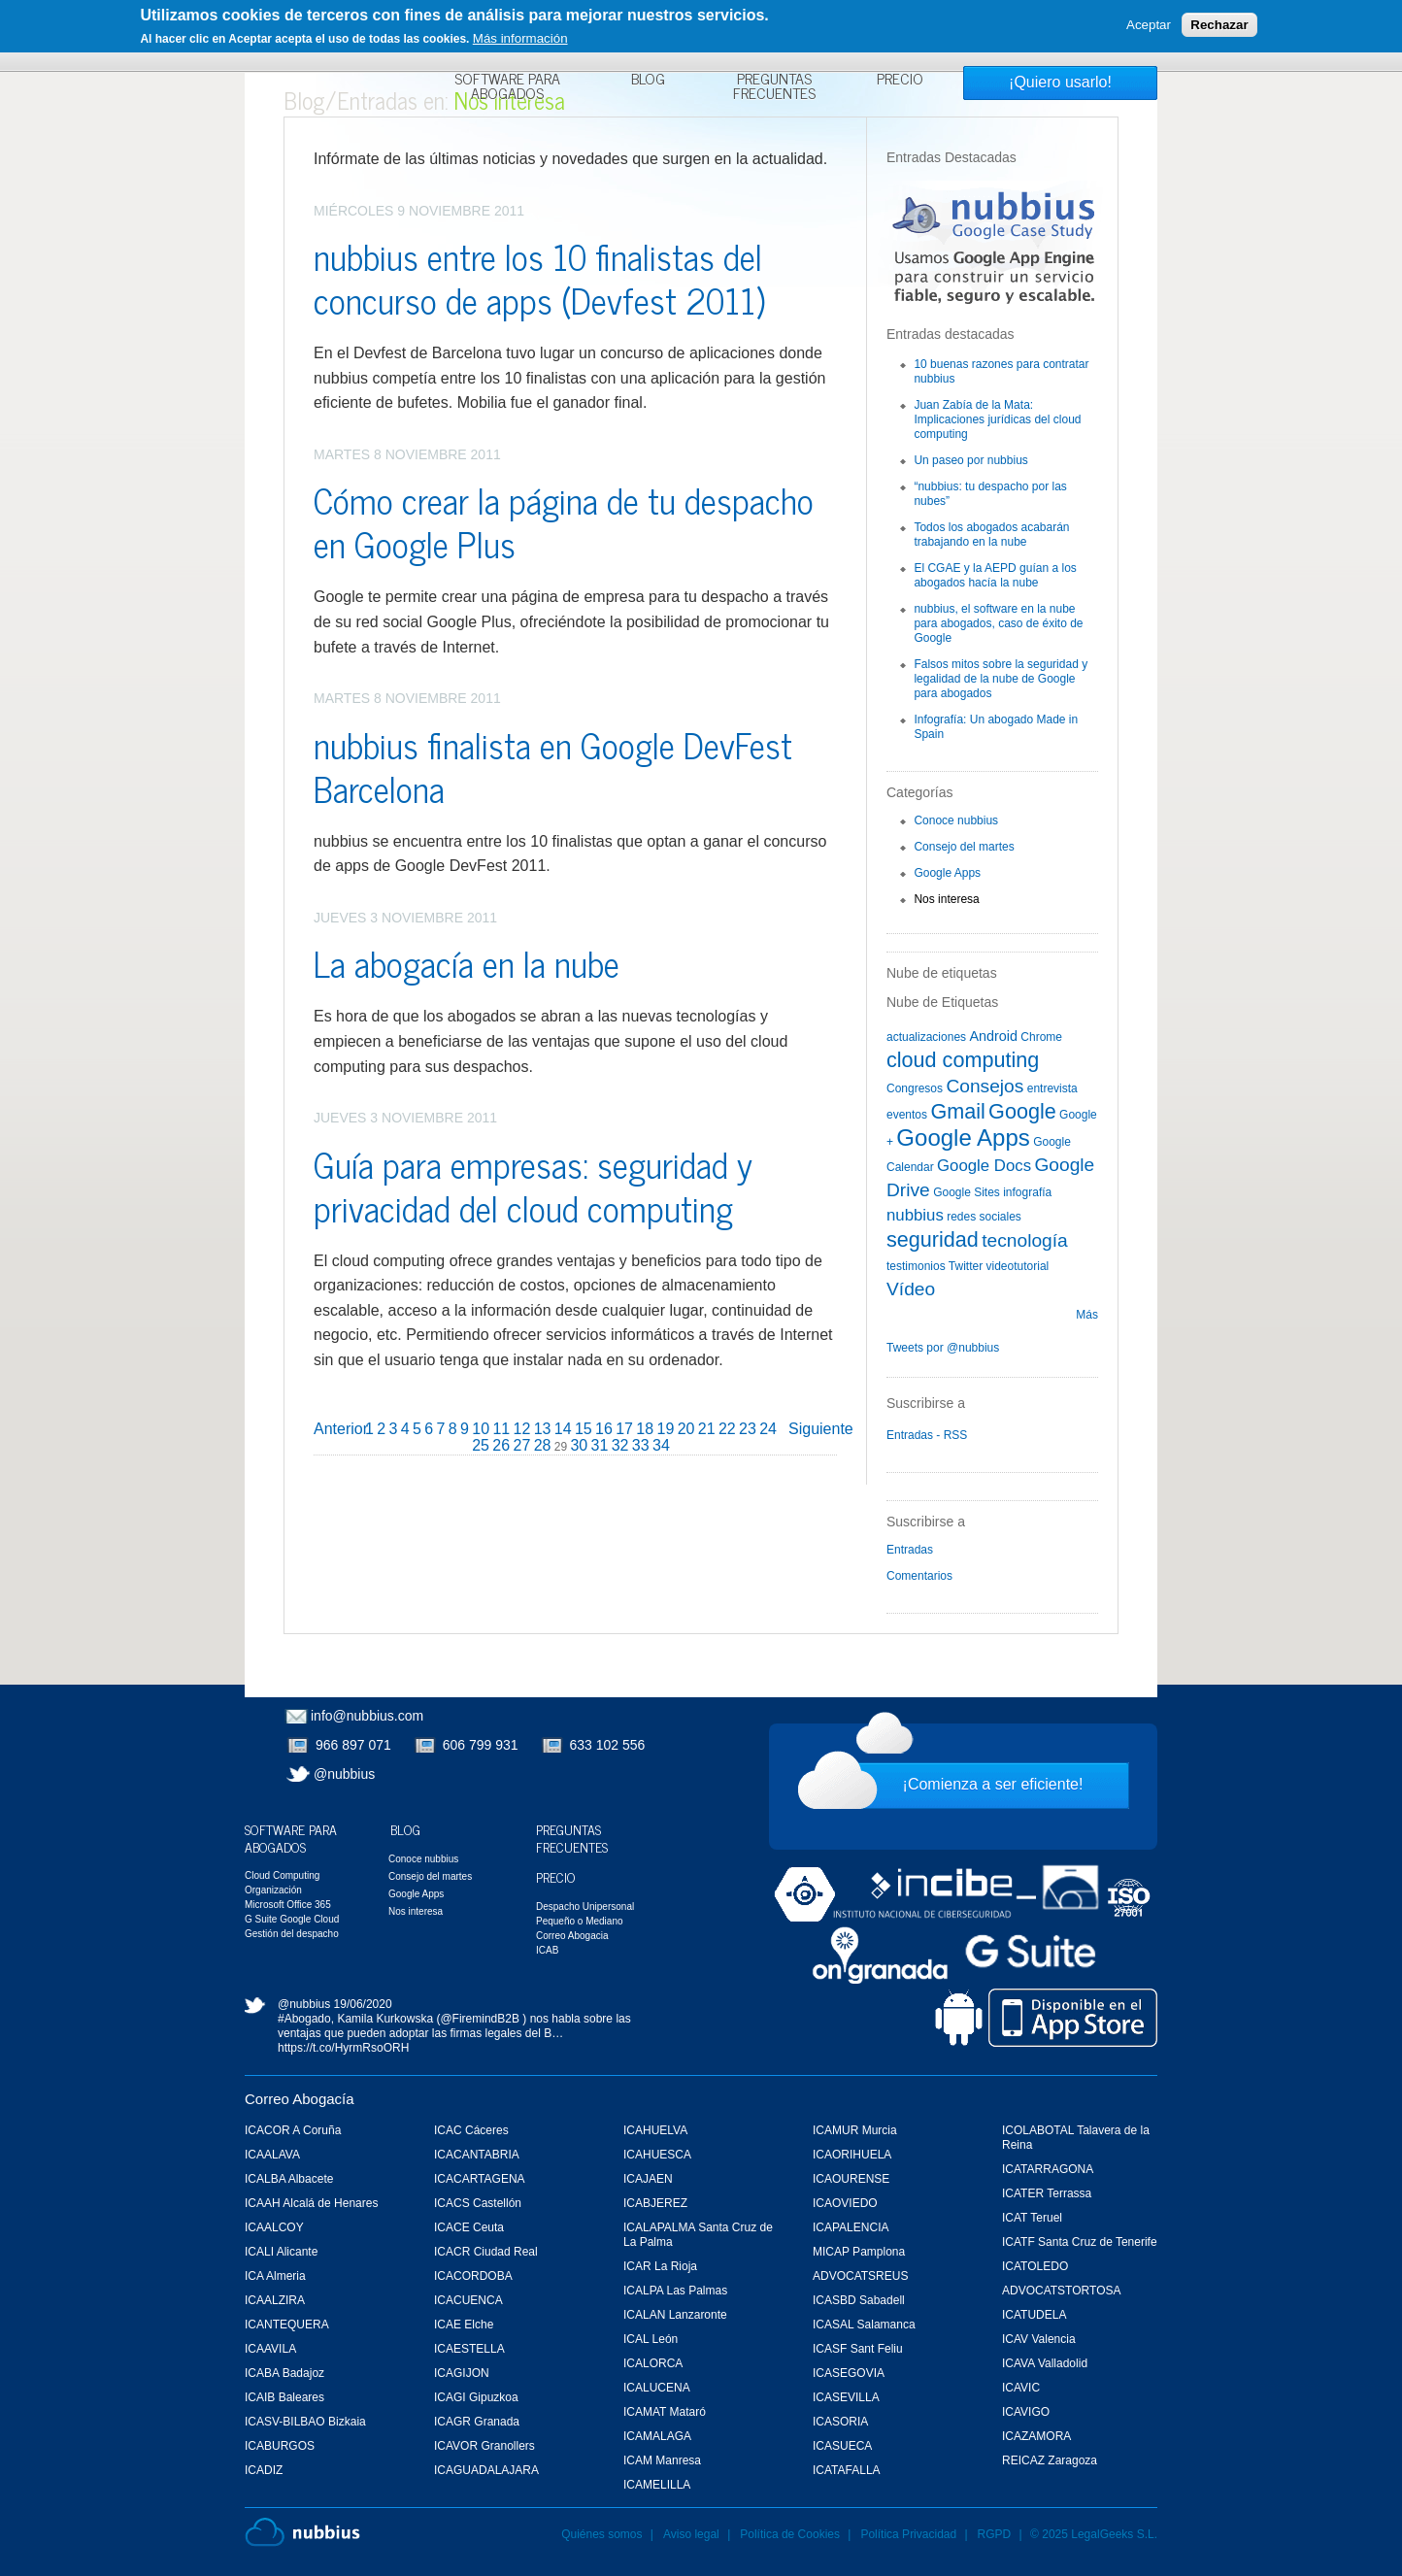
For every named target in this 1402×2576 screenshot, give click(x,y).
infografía (1027, 1192)
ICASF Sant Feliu (858, 2349)
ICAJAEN (648, 2179)
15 (583, 1429)
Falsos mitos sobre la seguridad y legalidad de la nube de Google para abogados (1000, 678)
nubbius (915, 1215)
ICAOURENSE (851, 2179)
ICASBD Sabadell (859, 2300)
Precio (900, 80)
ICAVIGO (1026, 2412)
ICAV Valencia (1039, 2339)
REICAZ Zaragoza (1049, 2460)
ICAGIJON (461, 2373)
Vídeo (910, 1289)
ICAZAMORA (1036, 2436)
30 (578, 1445)
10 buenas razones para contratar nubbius (1001, 371)
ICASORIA (840, 2421)
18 (644, 1429)
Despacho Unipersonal (585, 1906)
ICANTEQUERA (287, 2324)
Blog (648, 80)
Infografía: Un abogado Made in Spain (996, 727)
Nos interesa (946, 899)
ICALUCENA (656, 2387)
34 (661, 1445)
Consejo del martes (964, 846)
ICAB (547, 1950)
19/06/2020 (363, 2004)
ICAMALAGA (657, 2436)
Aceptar (1148, 24)
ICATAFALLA (847, 2470)
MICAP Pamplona (859, 2251)
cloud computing (962, 1060)
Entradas (909, 1549)
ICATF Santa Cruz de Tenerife (1079, 2242)
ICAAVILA (270, 2349)
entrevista (1052, 1088)
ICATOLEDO (1035, 2266)
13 (542, 1429)
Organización (273, 1890)
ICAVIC (1021, 2387)
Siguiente (820, 1429)
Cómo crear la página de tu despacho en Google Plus (564, 521)
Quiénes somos (601, 2534)
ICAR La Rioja (660, 2266)
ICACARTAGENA (479, 2179)
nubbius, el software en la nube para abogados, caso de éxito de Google (998, 623)
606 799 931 (480, 1745)
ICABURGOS (280, 2446)
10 (480, 1429)
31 (600, 1445)
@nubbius (344, 1774)
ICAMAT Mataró (664, 2412)
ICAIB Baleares (284, 2397)
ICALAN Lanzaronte (675, 2315)
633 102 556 (608, 1745)
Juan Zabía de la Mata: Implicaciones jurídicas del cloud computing (997, 419)
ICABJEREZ (655, 2203)
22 (727, 1429)
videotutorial (1018, 1266)
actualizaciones (926, 1037)
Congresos (914, 1088)
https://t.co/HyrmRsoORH (343, 2048)
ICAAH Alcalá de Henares (311, 2203)
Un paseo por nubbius (970, 460)
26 (501, 1445)
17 (624, 1429)
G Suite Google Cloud (292, 1919)
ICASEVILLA (846, 2397)
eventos (906, 1114)
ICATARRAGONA (1047, 2169)
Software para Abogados (507, 88)
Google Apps (947, 873)
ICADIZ (264, 2470)
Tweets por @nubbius (942, 1348)
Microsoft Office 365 (288, 1904)
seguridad (932, 1239)
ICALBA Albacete (289, 2179)
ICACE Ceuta (469, 2227)
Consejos (984, 1086)
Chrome (1041, 1037)
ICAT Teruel (1032, 2218)
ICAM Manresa (662, 2460)
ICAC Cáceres (471, 2130)
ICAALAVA (272, 2154)
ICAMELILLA (656, 2485)
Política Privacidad (909, 2534)
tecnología (1025, 1240)
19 (666, 1429)
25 (480, 1445)
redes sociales (984, 1216)
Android (993, 1036)
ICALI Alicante (281, 2251)
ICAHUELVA (655, 2130)
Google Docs (984, 1165)
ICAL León (650, 2339)
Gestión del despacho (292, 1933)
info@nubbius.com (367, 1715)
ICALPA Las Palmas (675, 2290)
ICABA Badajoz (284, 2373)
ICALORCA (653, 2363)
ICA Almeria (275, 2276)
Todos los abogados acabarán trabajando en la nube (991, 534)
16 (604, 1429)
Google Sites (966, 1192)
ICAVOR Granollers (484, 2446)
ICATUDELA (1034, 2315)
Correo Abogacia (572, 1935)
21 (707, 1429)
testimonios (916, 1266)
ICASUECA (842, 2446)
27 (521, 1445)
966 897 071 (353, 1745)
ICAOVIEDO (845, 2203)
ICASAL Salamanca (864, 2324)
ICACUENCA (468, 2300)
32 (620, 1445)
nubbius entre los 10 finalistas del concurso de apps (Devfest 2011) (539, 277)
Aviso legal (691, 2534)
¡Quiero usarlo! (1060, 82)
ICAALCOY (274, 2227)
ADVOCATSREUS (860, 2276)
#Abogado (304, 2018)
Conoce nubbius (956, 820)
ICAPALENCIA (850, 2227)
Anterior (341, 1429)
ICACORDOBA (473, 2276)
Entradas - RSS (926, 1435)
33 (641, 1445)
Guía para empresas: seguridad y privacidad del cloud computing (533, 1185)
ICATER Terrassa (1046, 2193)
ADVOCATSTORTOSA (1061, 2290)
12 (522, 1429)
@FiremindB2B (479, 2018)
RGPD (995, 2534)
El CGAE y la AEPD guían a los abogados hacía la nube (995, 575)
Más (1087, 1314)
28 (542, 1445)
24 (768, 1429)
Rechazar (1219, 24)
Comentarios (919, 1576)
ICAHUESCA (657, 2154)
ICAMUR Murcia (855, 2130)
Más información (520, 38)
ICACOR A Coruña (293, 2130)
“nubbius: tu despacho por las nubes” (990, 494)
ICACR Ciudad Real (486, 2251)
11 (501, 1429)
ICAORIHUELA (852, 2154)
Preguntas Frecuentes (774, 88)
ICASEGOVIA (849, 2373)
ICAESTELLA (469, 2349)
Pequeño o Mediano (579, 1921)
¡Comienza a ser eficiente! (993, 1784)
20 (686, 1429)
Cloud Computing (282, 1875)
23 (747, 1429)
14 (563, 1429)
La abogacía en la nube (466, 962)
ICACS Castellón (477, 2203)
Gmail (957, 1111)
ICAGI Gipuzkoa (476, 2397)
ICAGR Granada (476, 2421)
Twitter (966, 1266)
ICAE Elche (463, 2324)
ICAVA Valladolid (1044, 2363)
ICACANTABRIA (476, 2154)
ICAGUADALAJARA (486, 2470)
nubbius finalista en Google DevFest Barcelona (553, 766)
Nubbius (302, 2532)
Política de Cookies (790, 2534)
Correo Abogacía (299, 2099)
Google (1022, 1111)
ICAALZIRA (275, 2300)
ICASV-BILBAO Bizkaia (305, 2421)
